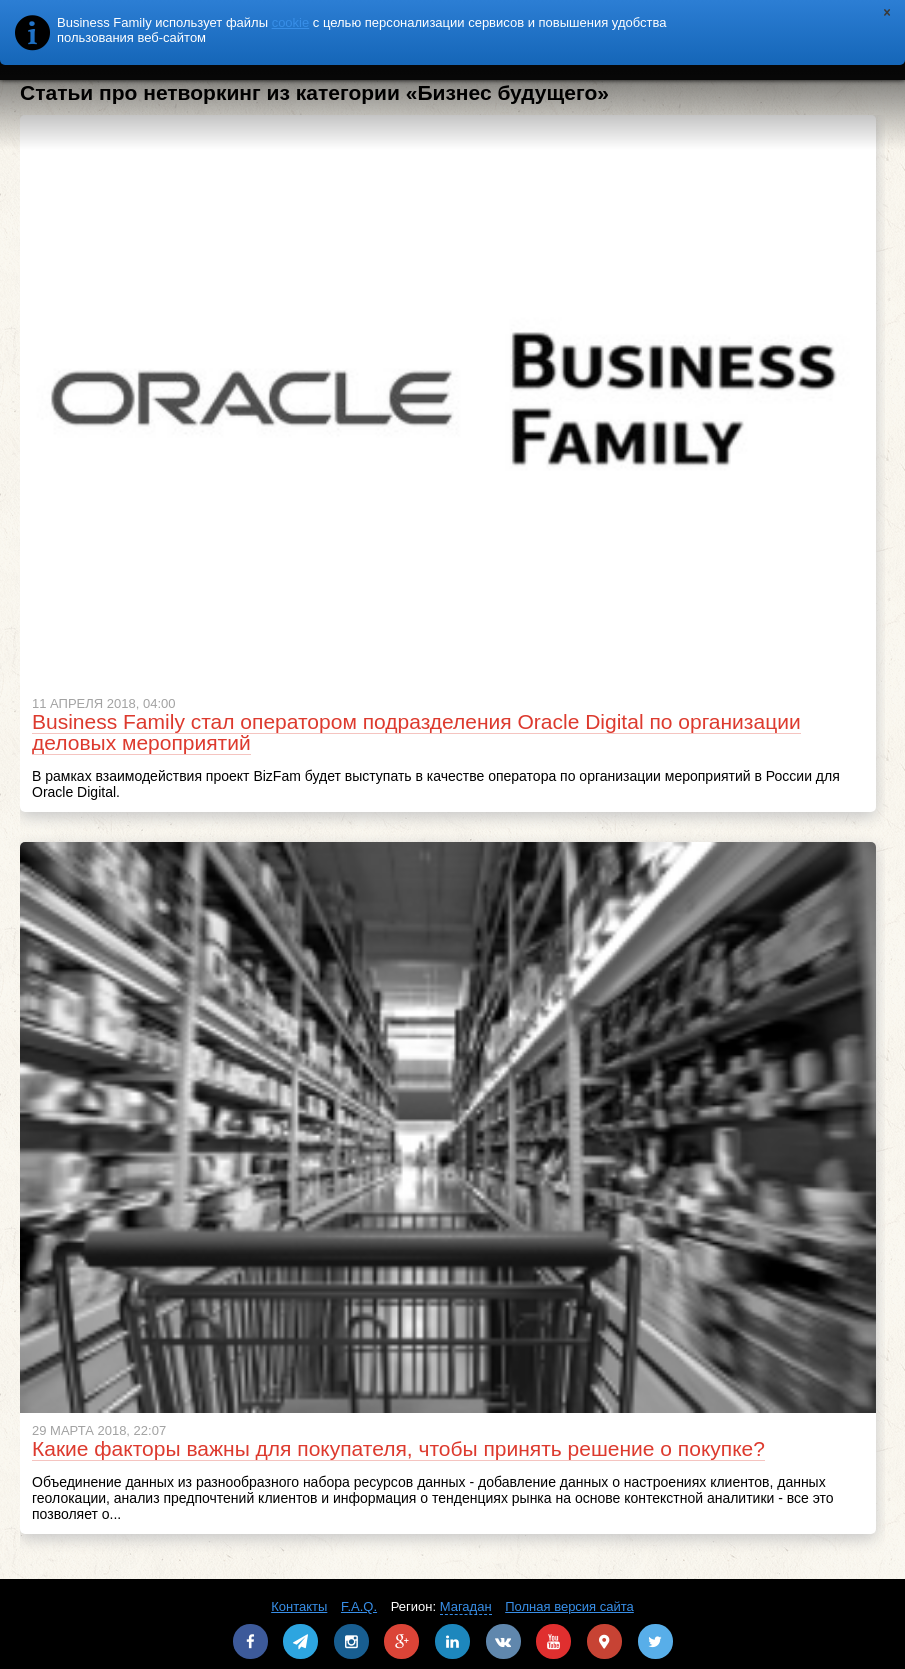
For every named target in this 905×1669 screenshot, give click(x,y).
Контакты (299, 1606)
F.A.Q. (359, 1606)
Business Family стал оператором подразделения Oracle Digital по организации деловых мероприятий (416, 732)
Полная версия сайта (569, 1606)
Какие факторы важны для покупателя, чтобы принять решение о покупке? (398, 1448)
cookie (291, 22)
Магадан (466, 1606)
